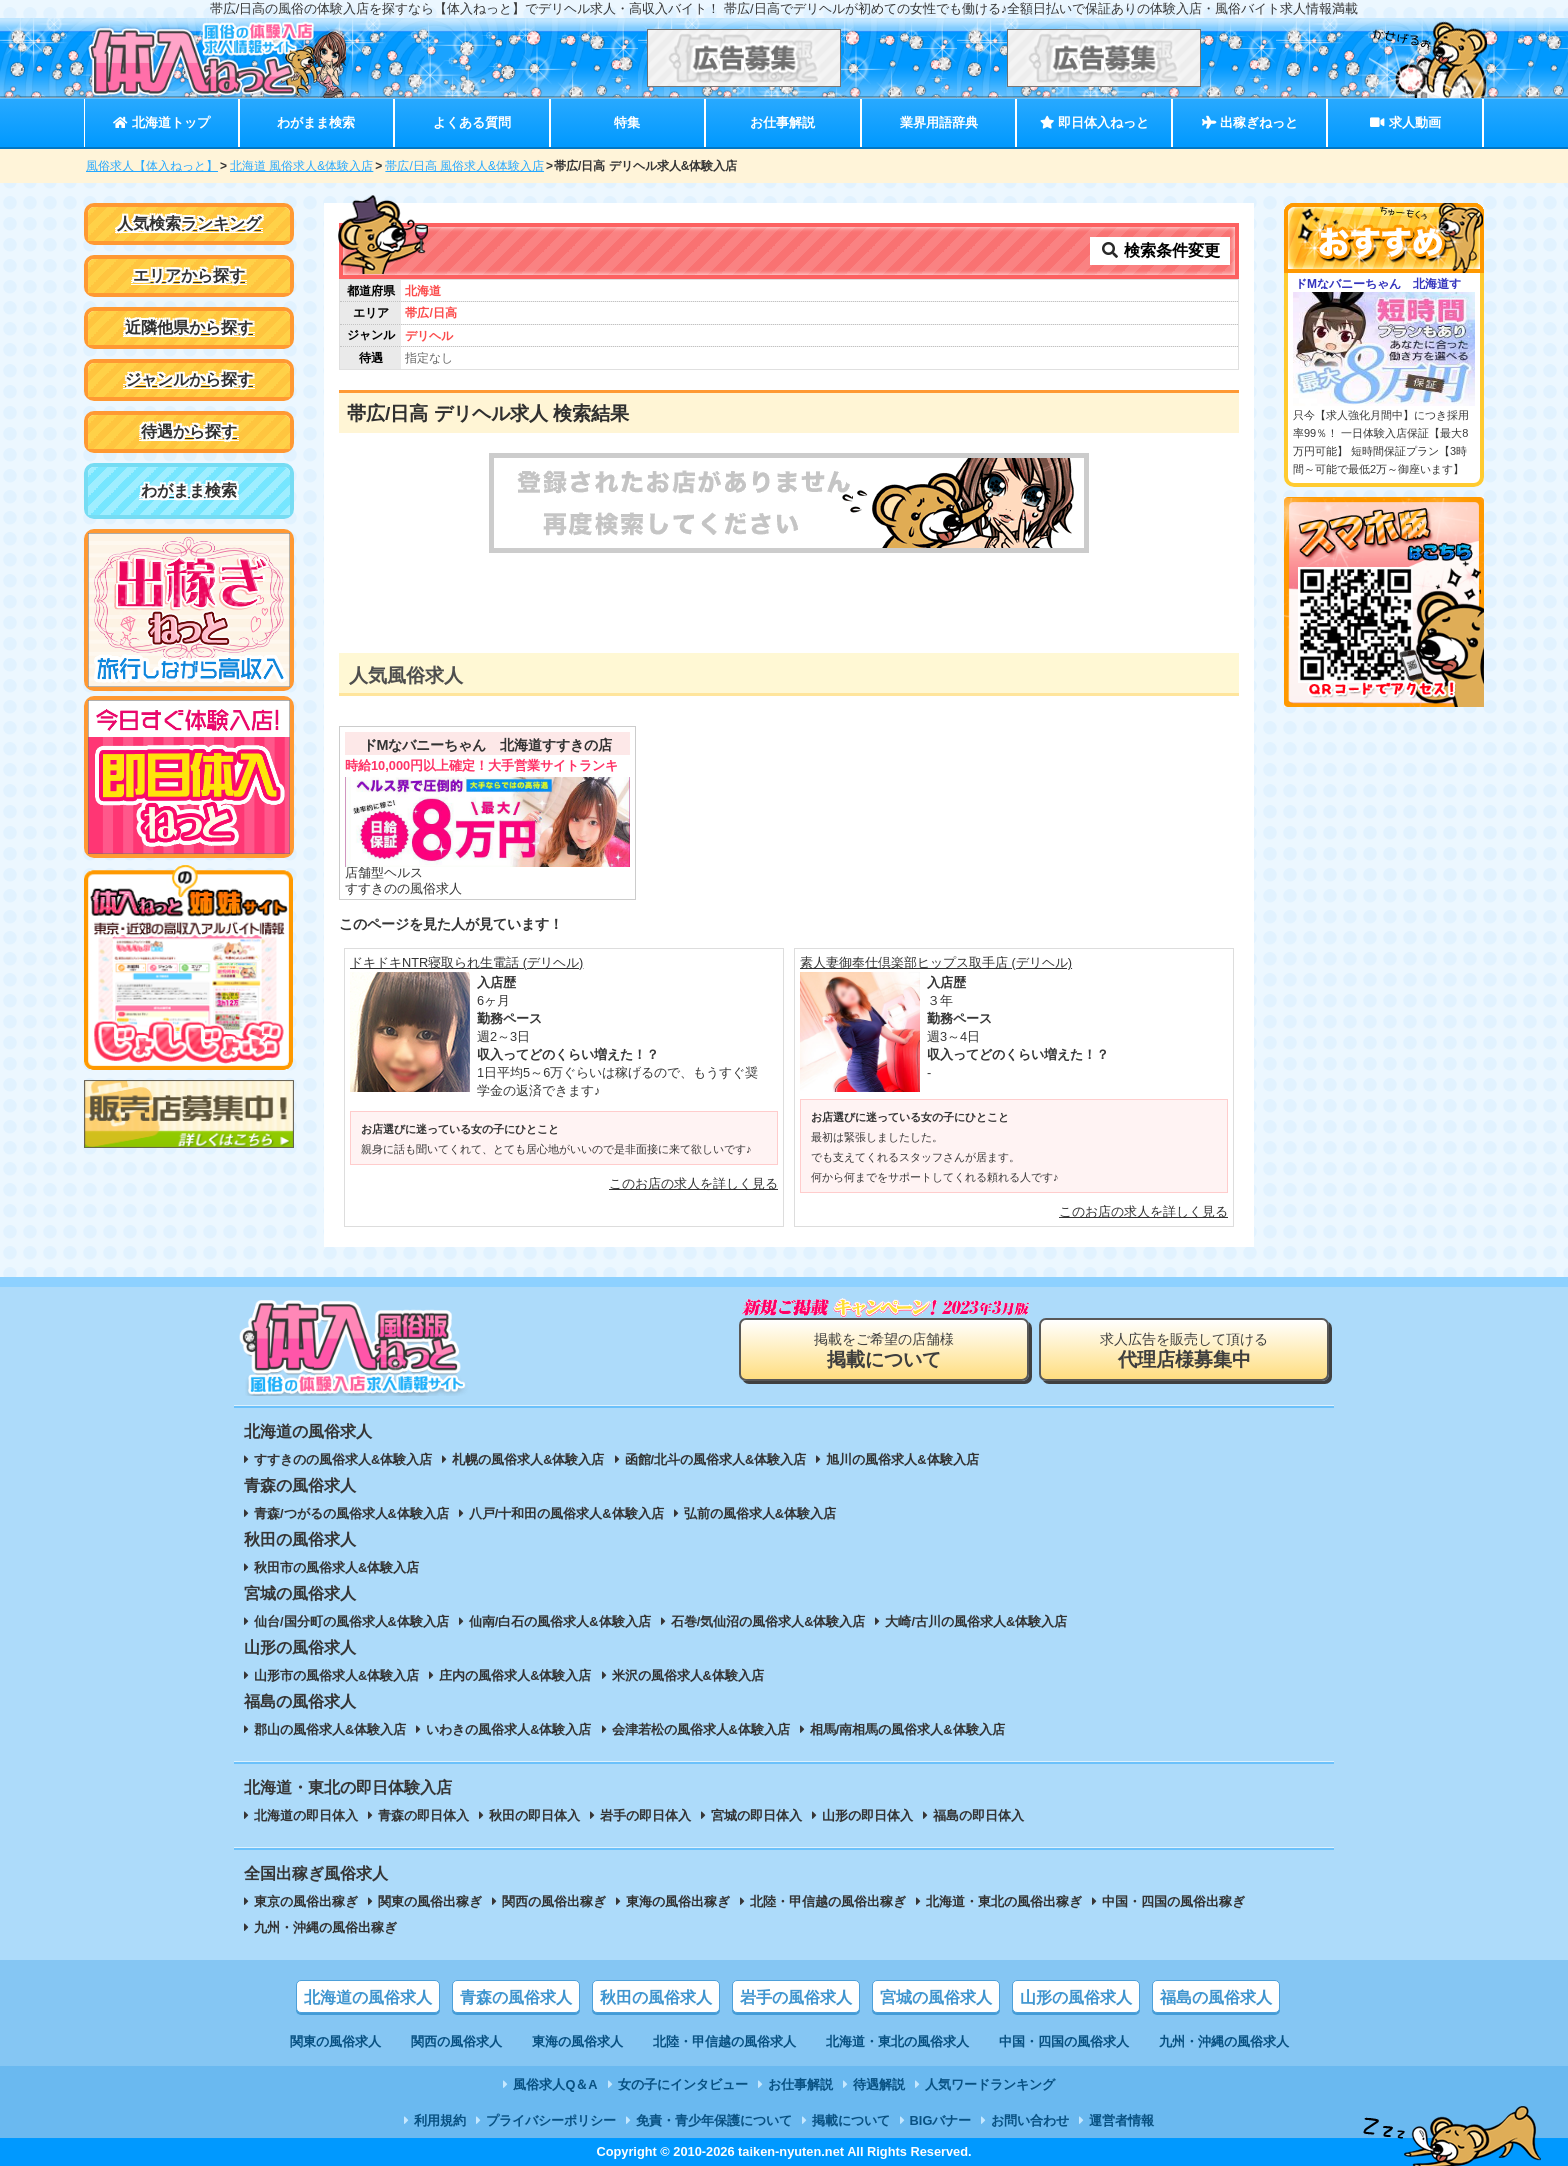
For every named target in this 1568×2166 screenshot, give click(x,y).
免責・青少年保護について (714, 2120)
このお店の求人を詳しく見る (693, 1183)
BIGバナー (941, 2120)
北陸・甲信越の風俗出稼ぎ (828, 1901)
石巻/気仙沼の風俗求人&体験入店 (768, 1621)
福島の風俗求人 (1216, 1997)
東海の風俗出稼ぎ (678, 1901)
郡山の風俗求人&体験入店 (330, 1729)
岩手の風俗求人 (796, 1997)
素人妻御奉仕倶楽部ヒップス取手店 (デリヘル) (936, 962)
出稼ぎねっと (1250, 122)
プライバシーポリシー (551, 2120)
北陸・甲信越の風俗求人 (724, 2041)
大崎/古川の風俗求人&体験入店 (976, 1621)
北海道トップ (161, 122)
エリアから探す (189, 275)
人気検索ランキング (189, 223)
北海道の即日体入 (306, 1815)
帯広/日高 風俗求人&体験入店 (464, 166)
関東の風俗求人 (335, 2041)
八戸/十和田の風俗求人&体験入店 (566, 1513)
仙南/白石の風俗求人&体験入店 (560, 1621)
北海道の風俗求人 (368, 1997)
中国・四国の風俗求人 (1064, 2041)
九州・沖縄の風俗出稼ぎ (325, 1927)
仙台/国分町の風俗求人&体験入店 (351, 1621)
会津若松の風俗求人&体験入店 (701, 1729)
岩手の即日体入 (645, 1815)
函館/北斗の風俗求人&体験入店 (716, 1459)
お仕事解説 (782, 122)
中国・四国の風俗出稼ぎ (1173, 1901)
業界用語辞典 (939, 122)
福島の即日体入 (978, 1815)
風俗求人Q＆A (555, 2084)
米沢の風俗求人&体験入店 (688, 1675)
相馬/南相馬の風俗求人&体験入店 (907, 1729)
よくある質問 (472, 122)
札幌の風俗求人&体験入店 (528, 1459)
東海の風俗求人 (577, 2041)
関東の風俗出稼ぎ (430, 1901)
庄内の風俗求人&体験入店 (515, 1675)
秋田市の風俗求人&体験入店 (336, 1567)
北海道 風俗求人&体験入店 (301, 166)
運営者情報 (1121, 2120)
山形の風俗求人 (1076, 1997)
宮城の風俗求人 (936, 1997)
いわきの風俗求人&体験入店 (508, 1729)
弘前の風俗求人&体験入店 (760, 1513)
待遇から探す (189, 431)
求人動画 (1405, 122)
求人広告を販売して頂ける (1184, 1350)
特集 (627, 122)
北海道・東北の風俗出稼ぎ (1004, 1901)
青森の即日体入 (423, 1815)
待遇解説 (879, 2084)
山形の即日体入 (867, 1815)
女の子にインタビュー (683, 2084)
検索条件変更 (1160, 250)
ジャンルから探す (189, 379)
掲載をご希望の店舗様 (884, 1350)
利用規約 (440, 2120)
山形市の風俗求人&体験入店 (336, 1675)
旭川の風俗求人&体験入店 (902, 1459)
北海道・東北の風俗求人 (897, 2041)
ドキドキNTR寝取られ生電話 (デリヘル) (466, 962)
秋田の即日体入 (534, 1815)
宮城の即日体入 (756, 1815)
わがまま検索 (316, 122)
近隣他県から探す (189, 327)
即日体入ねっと (1094, 122)
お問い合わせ (1030, 2120)
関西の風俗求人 (456, 2041)
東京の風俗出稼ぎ (306, 1901)
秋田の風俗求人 (656, 1997)
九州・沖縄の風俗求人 (1224, 2041)
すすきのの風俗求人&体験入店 (343, 1459)
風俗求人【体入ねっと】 (152, 166)
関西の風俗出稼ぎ (554, 1901)
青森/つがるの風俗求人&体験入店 (351, 1513)
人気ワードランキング (990, 2084)
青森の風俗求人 (516, 1997)
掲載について (851, 2120)
